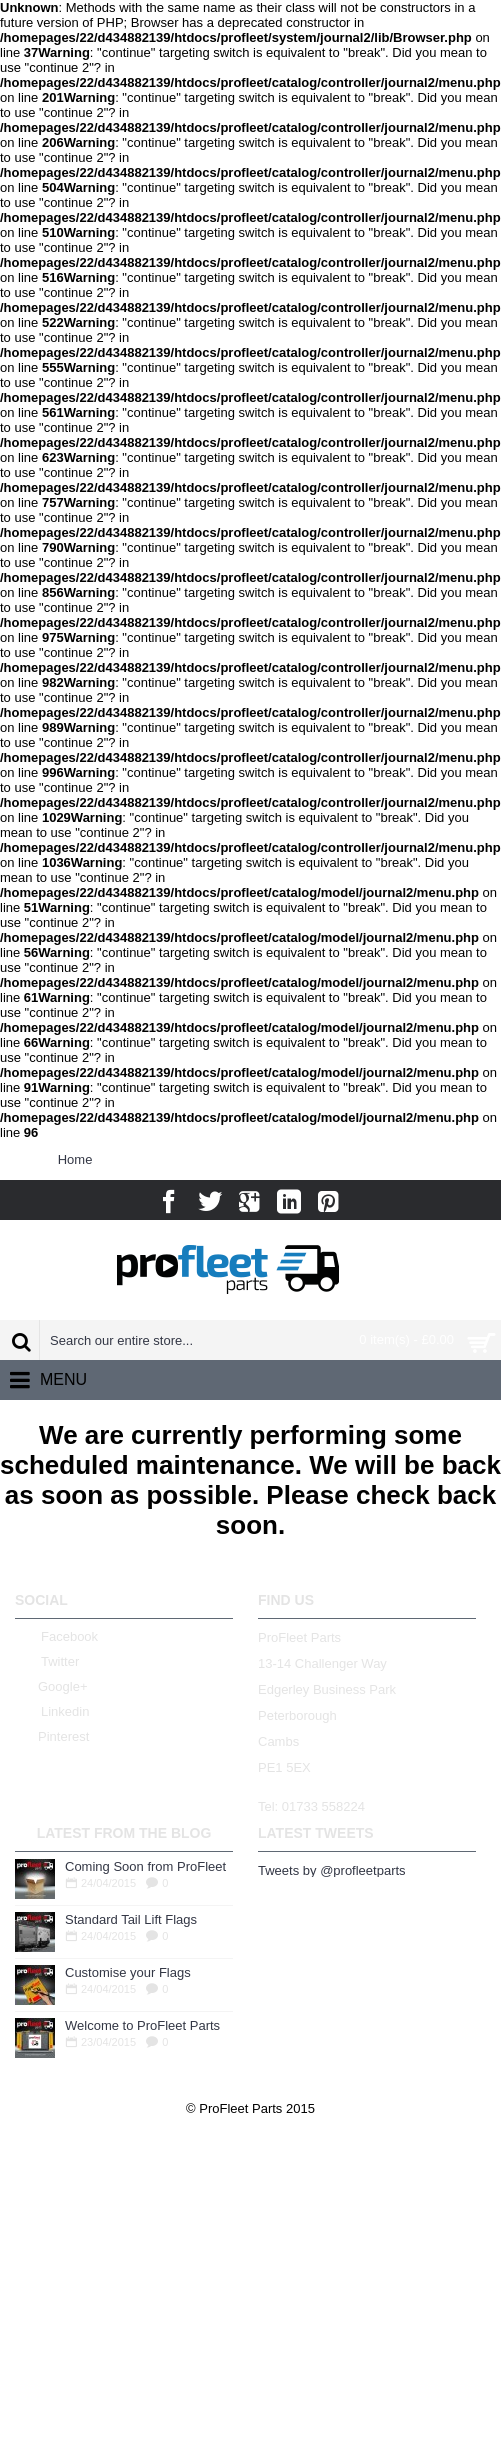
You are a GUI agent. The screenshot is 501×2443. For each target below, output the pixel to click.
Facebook (56, 1637)
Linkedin (52, 1712)
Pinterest (52, 1737)
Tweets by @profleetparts (332, 1870)
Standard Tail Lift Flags (131, 1919)
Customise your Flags (128, 1972)
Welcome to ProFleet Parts (142, 2025)
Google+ (51, 1687)
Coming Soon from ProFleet (145, 1866)
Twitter (47, 1662)
